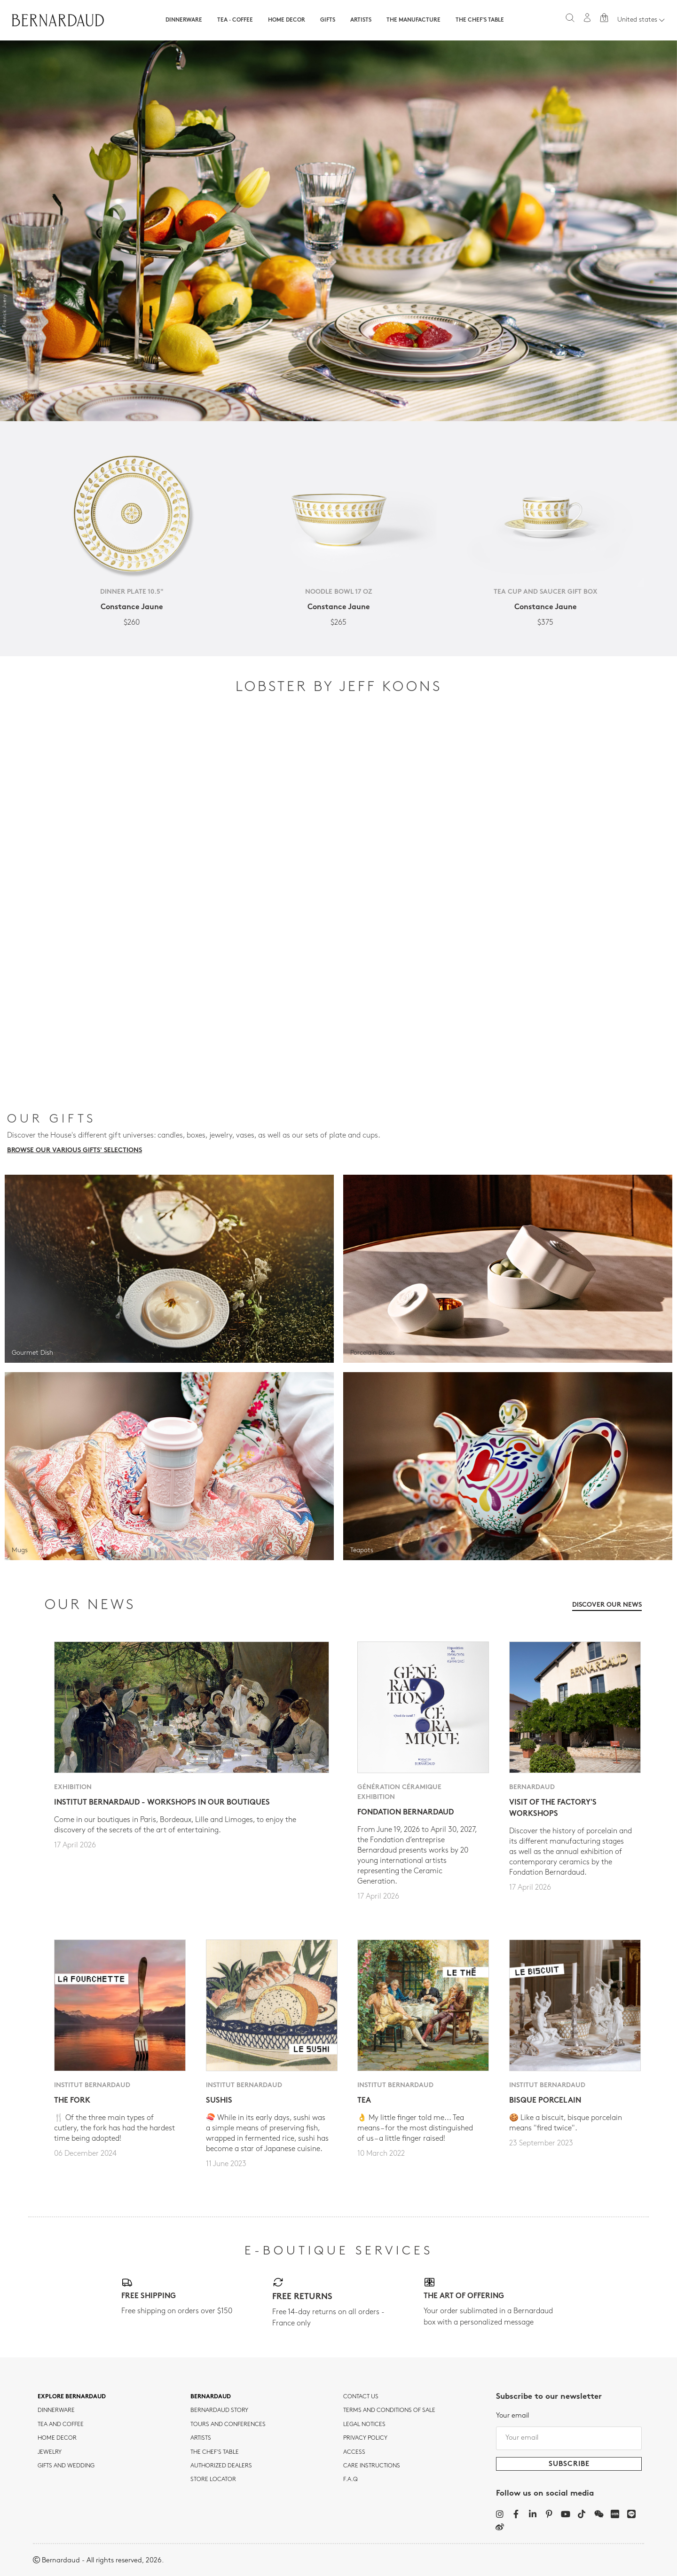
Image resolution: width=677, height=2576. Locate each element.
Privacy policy (365, 2438)
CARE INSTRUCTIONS (371, 2466)
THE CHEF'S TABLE (214, 2452)
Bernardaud (210, 2397)
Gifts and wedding (66, 2466)
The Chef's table (480, 20)
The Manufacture (413, 20)
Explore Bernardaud (72, 2397)
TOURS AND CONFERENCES (228, 2424)
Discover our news (607, 1605)
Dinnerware (183, 20)
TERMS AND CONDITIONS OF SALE (389, 2410)
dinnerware (56, 2410)
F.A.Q (350, 2479)
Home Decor (286, 20)
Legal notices (364, 2424)
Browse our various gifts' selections (74, 1150)
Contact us (360, 2397)
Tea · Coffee (235, 20)
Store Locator (213, 2479)
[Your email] (569, 2438)
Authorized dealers (221, 2466)
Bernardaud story (219, 2410)
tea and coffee (61, 2424)
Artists (360, 20)
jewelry (50, 2452)
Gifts (327, 20)
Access (354, 2452)
